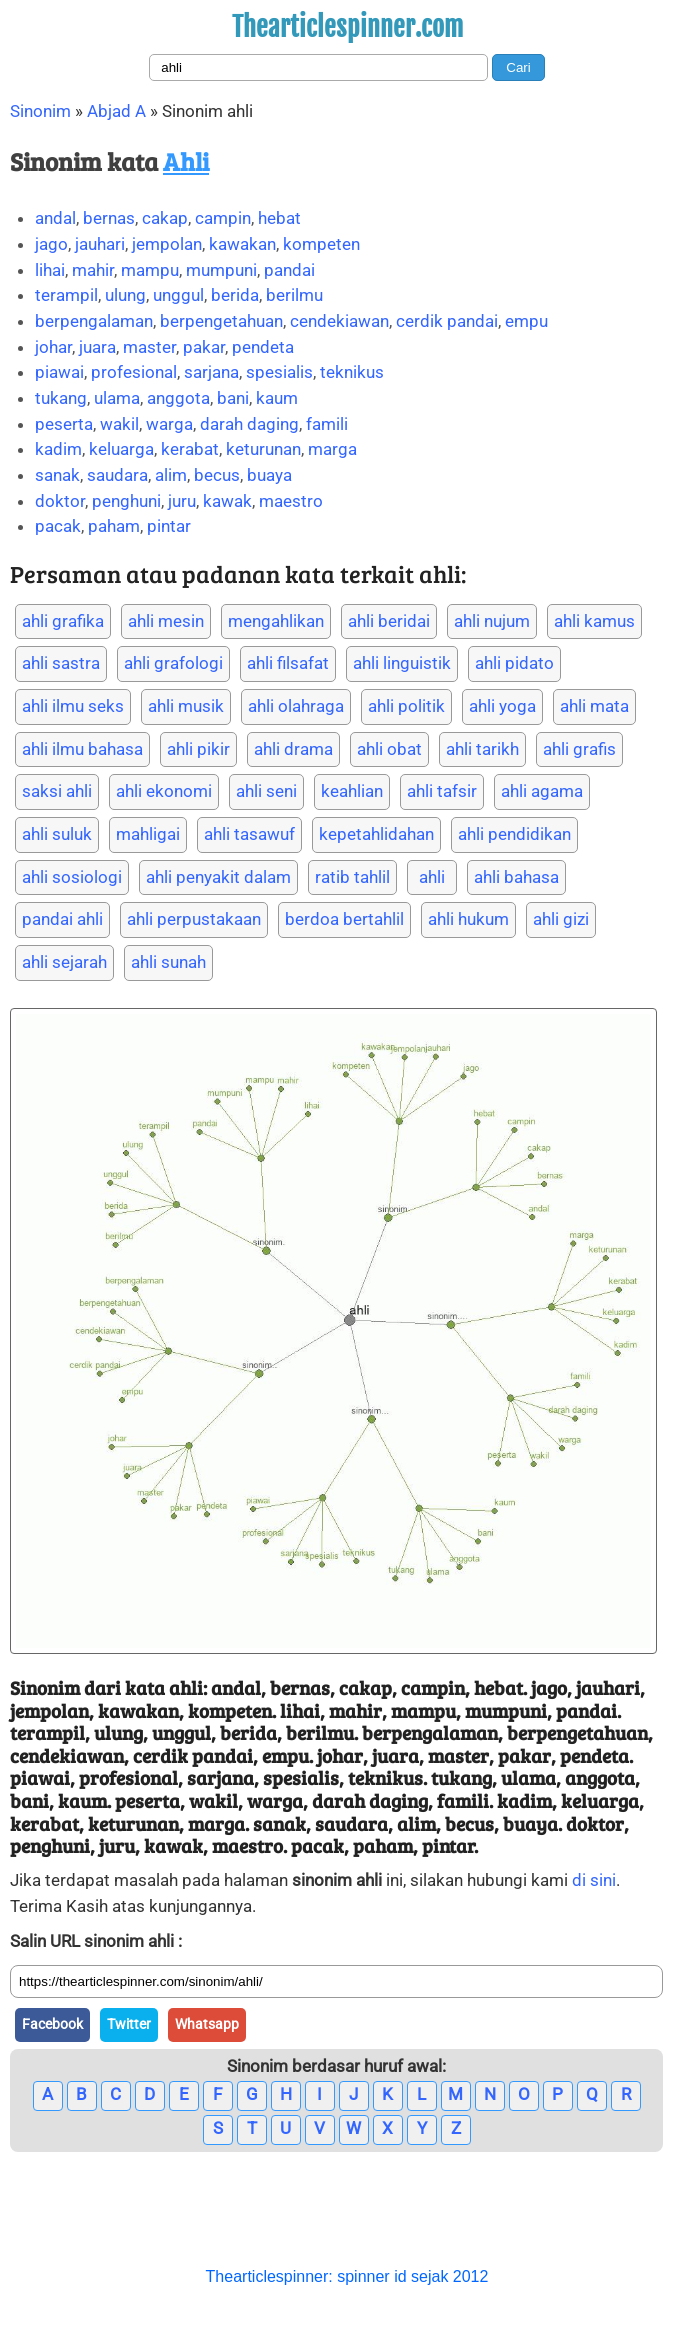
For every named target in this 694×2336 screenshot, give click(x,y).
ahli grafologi (173, 663)
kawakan (242, 244)
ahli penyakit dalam (218, 877)
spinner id (371, 2276)
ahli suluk (57, 834)
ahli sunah (168, 962)
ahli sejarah (64, 962)
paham (114, 526)
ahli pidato (514, 663)
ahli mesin (166, 621)
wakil (119, 424)
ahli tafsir (442, 791)
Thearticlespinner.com (347, 27)
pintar (169, 526)
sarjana (211, 372)
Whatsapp (207, 2024)
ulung (125, 295)
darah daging (249, 424)
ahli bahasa (516, 877)
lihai (50, 270)
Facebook (52, 2024)
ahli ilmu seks (73, 706)
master (149, 347)
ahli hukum (468, 919)
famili (327, 424)
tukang (61, 398)
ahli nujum (492, 621)
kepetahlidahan (376, 834)
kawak (227, 501)
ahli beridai (389, 621)
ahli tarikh (482, 749)
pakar (204, 347)
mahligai (148, 834)
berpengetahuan (221, 321)
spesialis (279, 372)
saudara (117, 475)
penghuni (126, 501)
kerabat (190, 449)
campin (223, 218)
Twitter (129, 2024)
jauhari (100, 244)
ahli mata (594, 706)
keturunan (263, 449)
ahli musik (186, 706)
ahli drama (293, 749)
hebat (279, 218)
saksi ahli (57, 791)
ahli (432, 877)
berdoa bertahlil (344, 919)
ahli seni (266, 791)
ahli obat (389, 749)
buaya (269, 475)
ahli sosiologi (72, 877)
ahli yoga (502, 706)
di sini (594, 1880)
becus (217, 475)
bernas (109, 218)
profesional (134, 372)
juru (182, 501)
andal (55, 218)
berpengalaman (94, 321)
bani (233, 398)
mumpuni (221, 270)
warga (169, 424)
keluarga (121, 449)
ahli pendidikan (514, 834)
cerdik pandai (447, 321)
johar (53, 347)
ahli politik (406, 706)
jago (51, 244)
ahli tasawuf (249, 834)
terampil (66, 295)
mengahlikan (276, 621)
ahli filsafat (288, 663)
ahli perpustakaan (194, 919)
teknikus (352, 372)
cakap (165, 218)
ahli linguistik (402, 663)
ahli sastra (61, 663)
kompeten (321, 244)
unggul (178, 295)
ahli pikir (198, 749)
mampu (150, 270)
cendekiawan (339, 321)
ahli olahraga (296, 706)
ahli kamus (594, 621)
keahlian (352, 791)
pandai (289, 270)
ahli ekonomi (164, 791)
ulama (117, 398)
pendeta (263, 347)
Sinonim (40, 111)
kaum (277, 398)
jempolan (167, 244)
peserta (64, 424)
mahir (93, 270)
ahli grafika (63, 621)
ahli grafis (579, 749)
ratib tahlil (352, 877)
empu (526, 321)
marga (332, 449)
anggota (178, 398)
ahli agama (542, 791)
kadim (58, 449)
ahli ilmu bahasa (82, 749)
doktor (60, 501)
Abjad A (116, 111)
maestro (291, 501)
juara (97, 347)
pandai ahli (62, 919)
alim (171, 475)
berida (235, 295)
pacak (58, 526)
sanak (57, 475)
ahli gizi (561, 919)
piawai (59, 372)
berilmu (294, 295)
